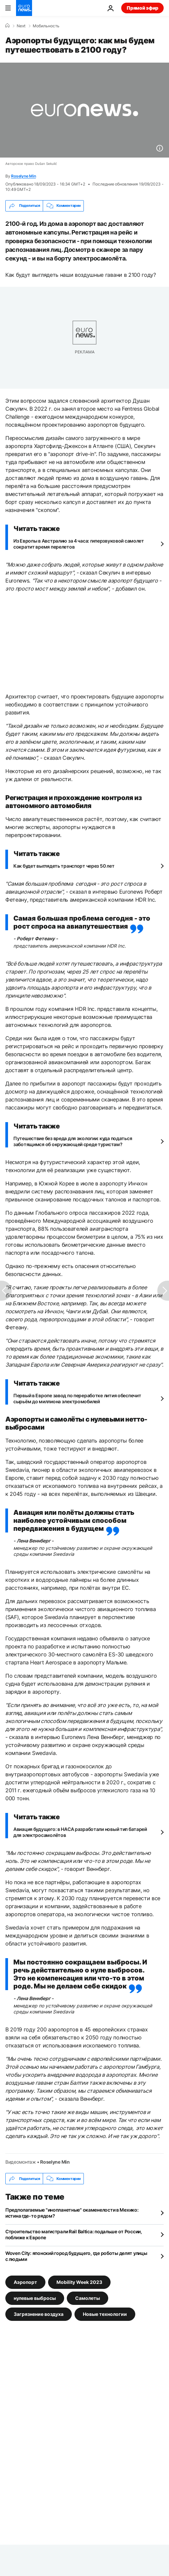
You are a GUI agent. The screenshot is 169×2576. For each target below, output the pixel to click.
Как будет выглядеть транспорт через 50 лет (63, 866)
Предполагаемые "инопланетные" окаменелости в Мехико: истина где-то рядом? (71, 2213)
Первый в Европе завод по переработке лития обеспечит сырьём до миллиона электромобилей (77, 1398)
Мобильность (46, 26)
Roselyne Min (23, 176)
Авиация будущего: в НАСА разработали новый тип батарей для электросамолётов (80, 1832)
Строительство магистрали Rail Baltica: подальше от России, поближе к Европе (73, 2234)
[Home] (7, 25)
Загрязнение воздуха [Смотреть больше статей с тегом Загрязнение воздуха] (38, 2314)
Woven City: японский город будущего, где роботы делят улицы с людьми (76, 2256)
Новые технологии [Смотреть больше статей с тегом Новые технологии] (105, 2314)
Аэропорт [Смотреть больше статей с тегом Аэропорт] (25, 2282)
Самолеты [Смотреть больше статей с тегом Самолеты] (87, 2298)
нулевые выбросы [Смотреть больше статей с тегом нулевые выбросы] (35, 2298)
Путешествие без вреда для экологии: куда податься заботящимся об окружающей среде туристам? (72, 1141)
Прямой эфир (142, 8)
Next (21, 26)
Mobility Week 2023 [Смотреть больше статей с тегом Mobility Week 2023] (79, 2282)
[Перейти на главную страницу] (24, 8)
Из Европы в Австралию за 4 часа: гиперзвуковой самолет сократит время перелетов (78, 544)
